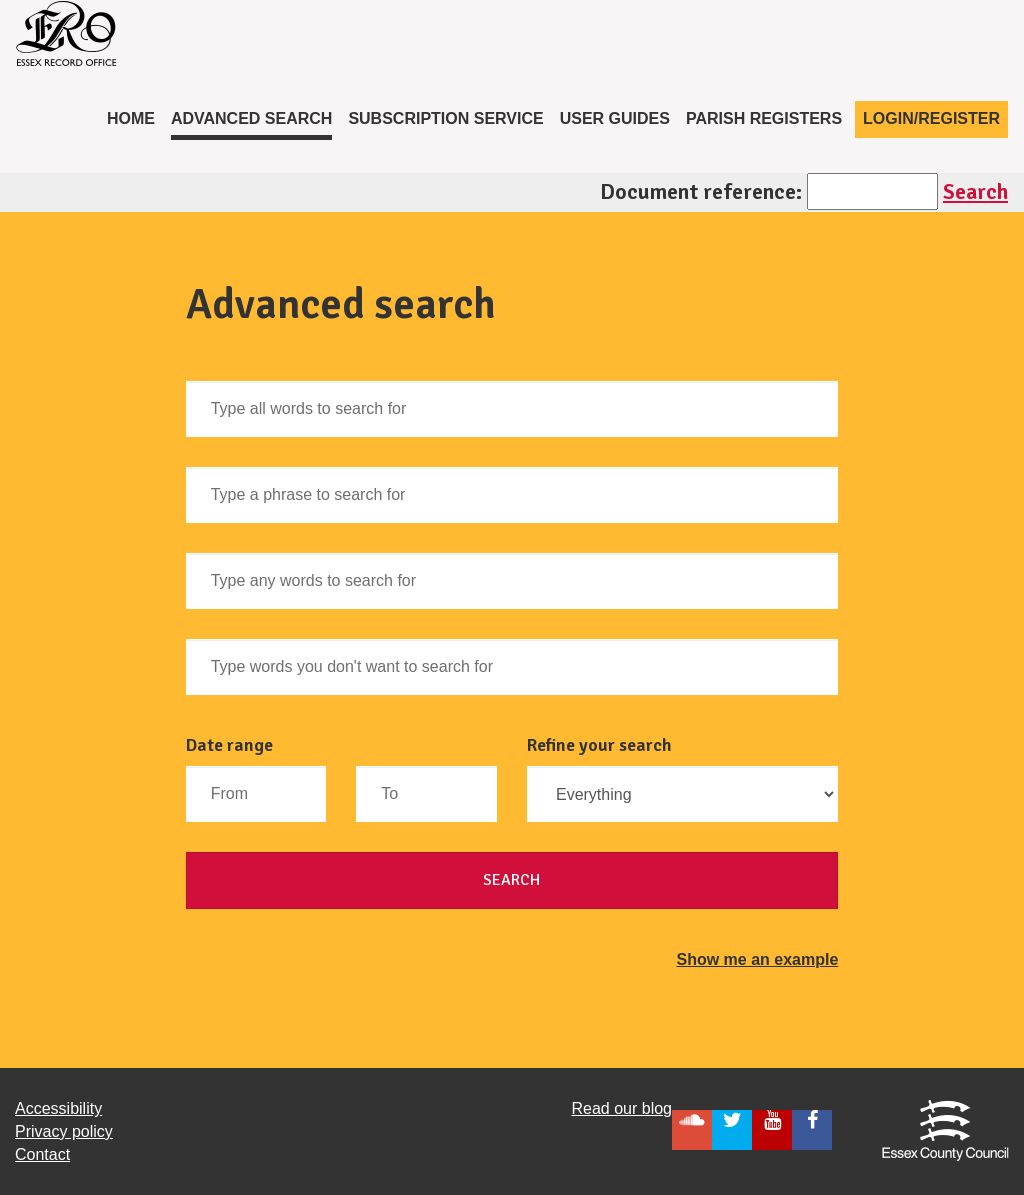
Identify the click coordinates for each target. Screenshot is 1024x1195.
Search (975, 191)
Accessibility (58, 1108)
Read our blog (621, 1108)
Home (135, 117)
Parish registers (764, 118)
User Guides (615, 118)
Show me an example (757, 959)
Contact (42, 1154)
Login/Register (931, 118)
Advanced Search (252, 118)
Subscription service (445, 118)
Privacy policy (64, 1131)
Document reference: (701, 191)
